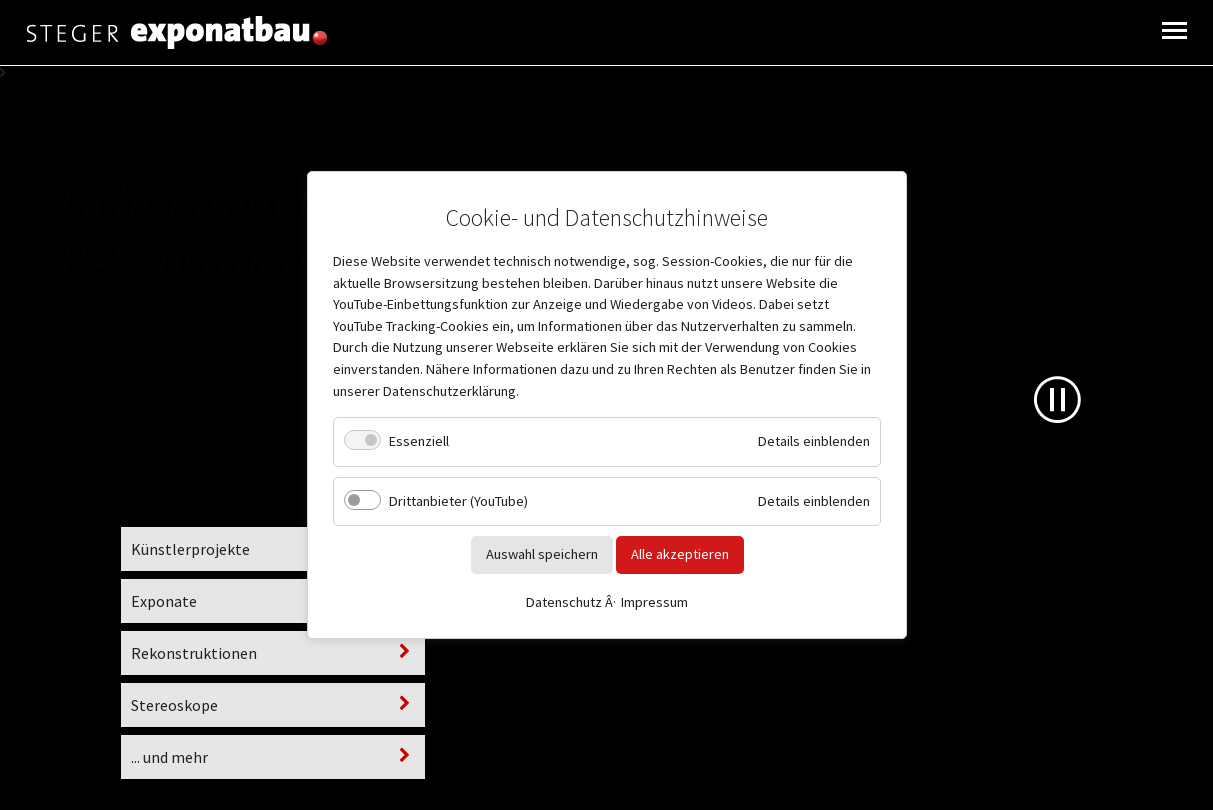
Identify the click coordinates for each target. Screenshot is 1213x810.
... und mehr (169, 757)
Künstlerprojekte (190, 549)
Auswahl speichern (541, 554)
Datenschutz (564, 602)
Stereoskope (174, 705)
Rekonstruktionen (194, 653)
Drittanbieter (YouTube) (458, 501)
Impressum (654, 602)
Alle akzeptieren (679, 554)
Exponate (164, 601)
